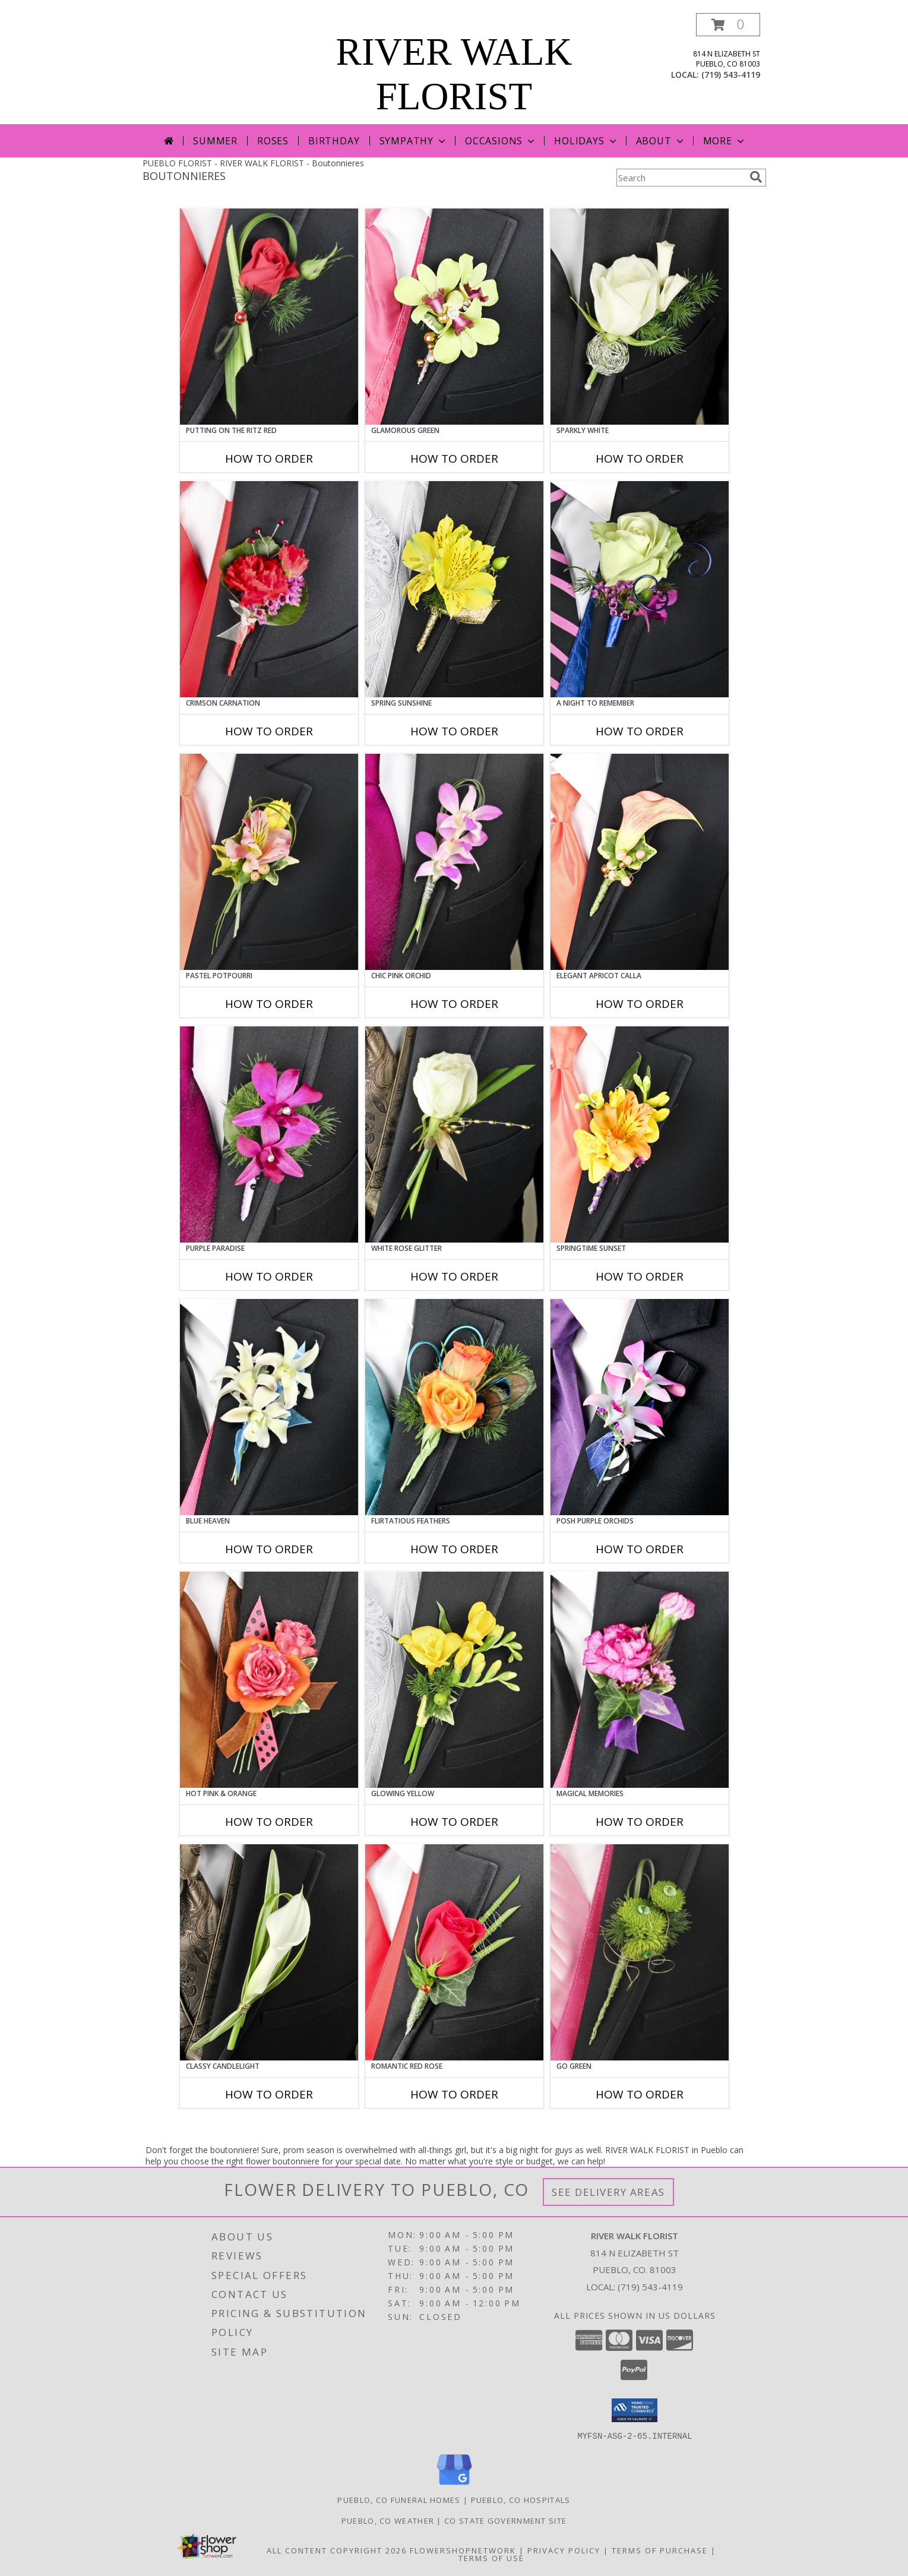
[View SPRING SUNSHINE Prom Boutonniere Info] (454, 589)
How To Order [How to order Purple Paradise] (269, 1276)
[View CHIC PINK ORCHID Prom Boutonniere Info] (454, 862)
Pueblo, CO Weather (387, 2520)
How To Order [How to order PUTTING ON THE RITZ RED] (269, 458)
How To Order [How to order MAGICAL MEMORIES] (640, 1821)
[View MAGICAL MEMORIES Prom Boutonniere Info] (640, 1680)
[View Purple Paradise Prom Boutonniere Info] (269, 1134)
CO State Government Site (505, 2520)
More (724, 140)
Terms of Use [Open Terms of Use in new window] (491, 2557)
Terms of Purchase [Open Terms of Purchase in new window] (660, 2550)
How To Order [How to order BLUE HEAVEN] (269, 1549)
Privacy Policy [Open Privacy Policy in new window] (563, 2550)
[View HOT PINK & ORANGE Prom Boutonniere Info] (269, 1680)
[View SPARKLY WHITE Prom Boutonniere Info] (640, 316)
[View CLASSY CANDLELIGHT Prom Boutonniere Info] (269, 1952)
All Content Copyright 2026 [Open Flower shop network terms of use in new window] (337, 2550)
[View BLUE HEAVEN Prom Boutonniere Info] (269, 1407)
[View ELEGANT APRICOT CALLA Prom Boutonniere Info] (640, 862)
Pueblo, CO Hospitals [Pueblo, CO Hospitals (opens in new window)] (521, 2499)
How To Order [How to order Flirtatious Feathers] (454, 1549)
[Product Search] (680, 177)
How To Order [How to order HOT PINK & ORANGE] (269, 1821)
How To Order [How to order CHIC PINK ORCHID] (454, 1004)
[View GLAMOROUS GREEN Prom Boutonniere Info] (454, 316)
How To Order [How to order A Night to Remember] (640, 731)
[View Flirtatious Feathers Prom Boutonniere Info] (454, 1407)
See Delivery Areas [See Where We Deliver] (608, 2192)
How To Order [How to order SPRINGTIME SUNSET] (640, 1276)
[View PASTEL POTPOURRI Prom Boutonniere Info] (269, 862)
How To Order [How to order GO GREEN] (640, 2094)
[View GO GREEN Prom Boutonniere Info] (640, 1952)
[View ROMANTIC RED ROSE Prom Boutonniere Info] (454, 1952)
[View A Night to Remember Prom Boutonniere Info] (640, 589)
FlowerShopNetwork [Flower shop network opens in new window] (463, 2550)
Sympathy (413, 140)
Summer (215, 140)
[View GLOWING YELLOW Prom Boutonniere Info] (454, 1680)
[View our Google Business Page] (454, 2484)
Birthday (333, 140)
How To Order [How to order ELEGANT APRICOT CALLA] (640, 1004)
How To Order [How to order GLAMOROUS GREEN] (454, 458)
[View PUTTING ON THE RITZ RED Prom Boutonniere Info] (269, 316)
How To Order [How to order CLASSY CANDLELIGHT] (269, 2094)
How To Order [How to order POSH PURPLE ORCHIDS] (640, 1549)
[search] (755, 177)
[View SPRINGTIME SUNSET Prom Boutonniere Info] (640, 1134)
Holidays (586, 140)
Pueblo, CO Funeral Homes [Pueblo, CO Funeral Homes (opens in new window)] (398, 2499)
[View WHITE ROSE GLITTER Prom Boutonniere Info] (454, 1134)
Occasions (501, 140)
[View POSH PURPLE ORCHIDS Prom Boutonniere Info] (640, 1407)
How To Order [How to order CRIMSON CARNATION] (269, 731)
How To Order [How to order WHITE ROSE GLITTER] (454, 1276)
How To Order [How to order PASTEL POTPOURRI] (269, 1004)
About (661, 140)
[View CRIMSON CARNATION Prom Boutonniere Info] (269, 589)
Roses (273, 140)
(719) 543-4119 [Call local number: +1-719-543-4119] (730, 74)
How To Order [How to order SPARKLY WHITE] (640, 458)
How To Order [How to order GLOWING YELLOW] (454, 1821)
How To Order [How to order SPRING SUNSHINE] (454, 731)
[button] (728, 24)
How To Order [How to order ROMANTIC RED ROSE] (454, 2094)
